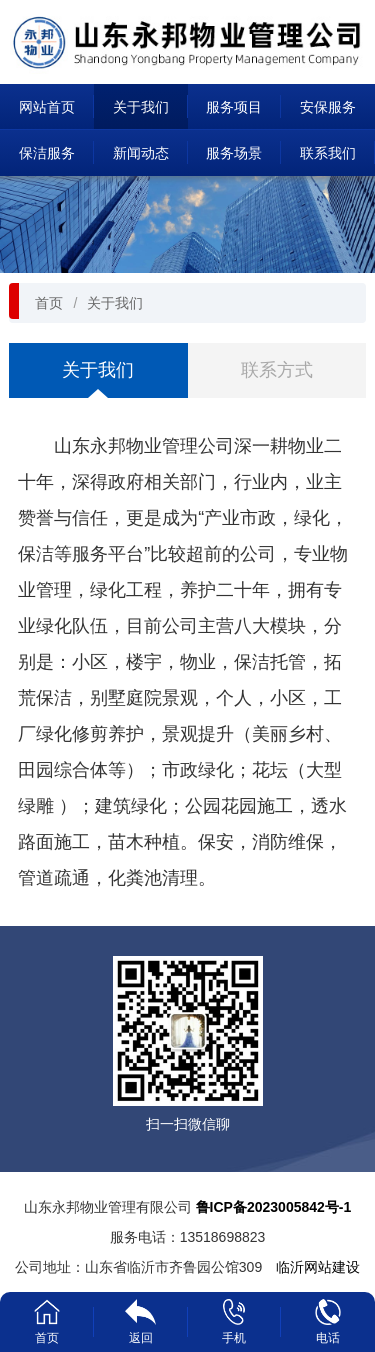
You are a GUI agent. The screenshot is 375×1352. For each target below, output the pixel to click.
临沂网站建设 (318, 1267)
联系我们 (328, 153)
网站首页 (47, 107)
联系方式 (277, 370)
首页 (49, 303)
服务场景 (234, 153)
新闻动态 (141, 153)
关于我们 (141, 107)
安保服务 (328, 107)
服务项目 (234, 107)
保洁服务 (47, 153)
